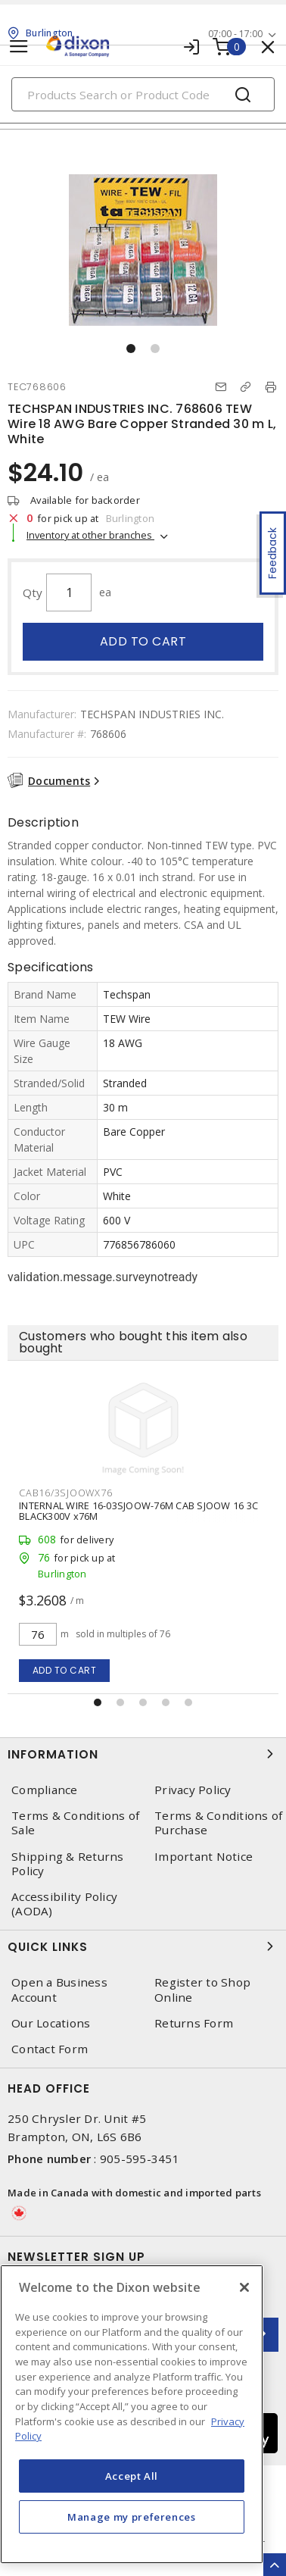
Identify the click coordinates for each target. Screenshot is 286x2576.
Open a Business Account (59, 1989)
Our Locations (50, 2023)
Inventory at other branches (90, 535)
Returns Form (193, 2023)
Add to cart (143, 641)
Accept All (132, 2476)
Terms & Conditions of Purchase (218, 1823)
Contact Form (49, 2049)
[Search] (143, 94)
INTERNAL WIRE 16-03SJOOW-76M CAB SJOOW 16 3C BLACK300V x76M (138, 1511)
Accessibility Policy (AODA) (64, 1904)
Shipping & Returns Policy (67, 1863)
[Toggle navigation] (19, 46)
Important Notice (203, 1856)
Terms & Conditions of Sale (75, 1823)
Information (143, 1754)
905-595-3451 (139, 2158)
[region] (131, 2414)
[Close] (244, 2287)
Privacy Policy (193, 1790)
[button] (130, 348)
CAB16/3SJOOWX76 (65, 1492)
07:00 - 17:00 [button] (235, 33)
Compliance (44, 1790)
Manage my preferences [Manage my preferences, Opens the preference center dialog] (131, 2517)
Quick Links (143, 1946)
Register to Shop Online (202, 1989)
